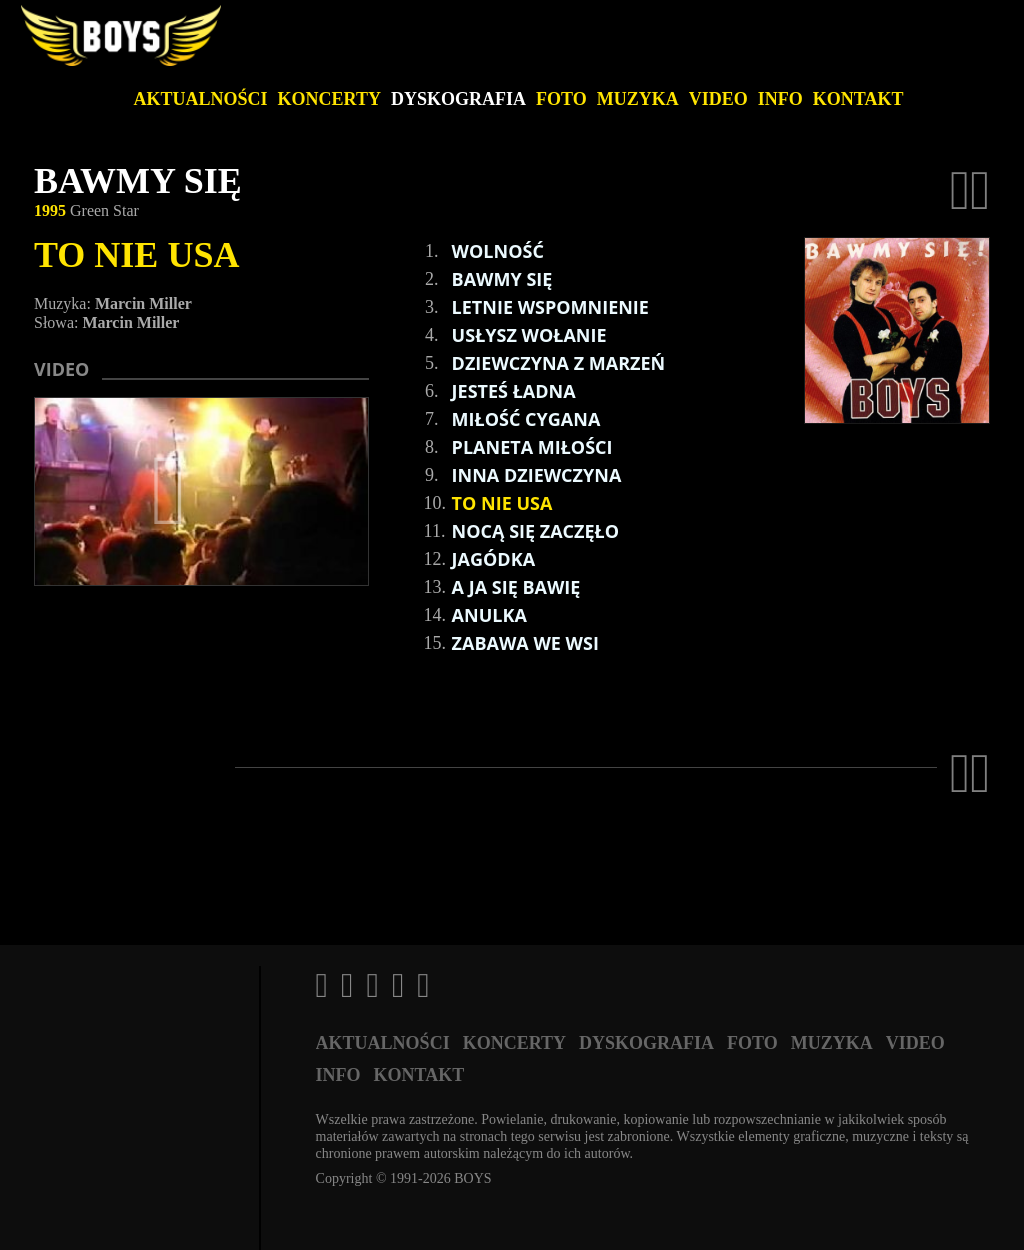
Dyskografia (458, 99)
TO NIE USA (136, 255)
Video (718, 99)
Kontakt (858, 99)
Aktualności (201, 99)
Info (780, 99)
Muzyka (638, 99)
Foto (561, 99)
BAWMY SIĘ (138, 181)
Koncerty (329, 99)
